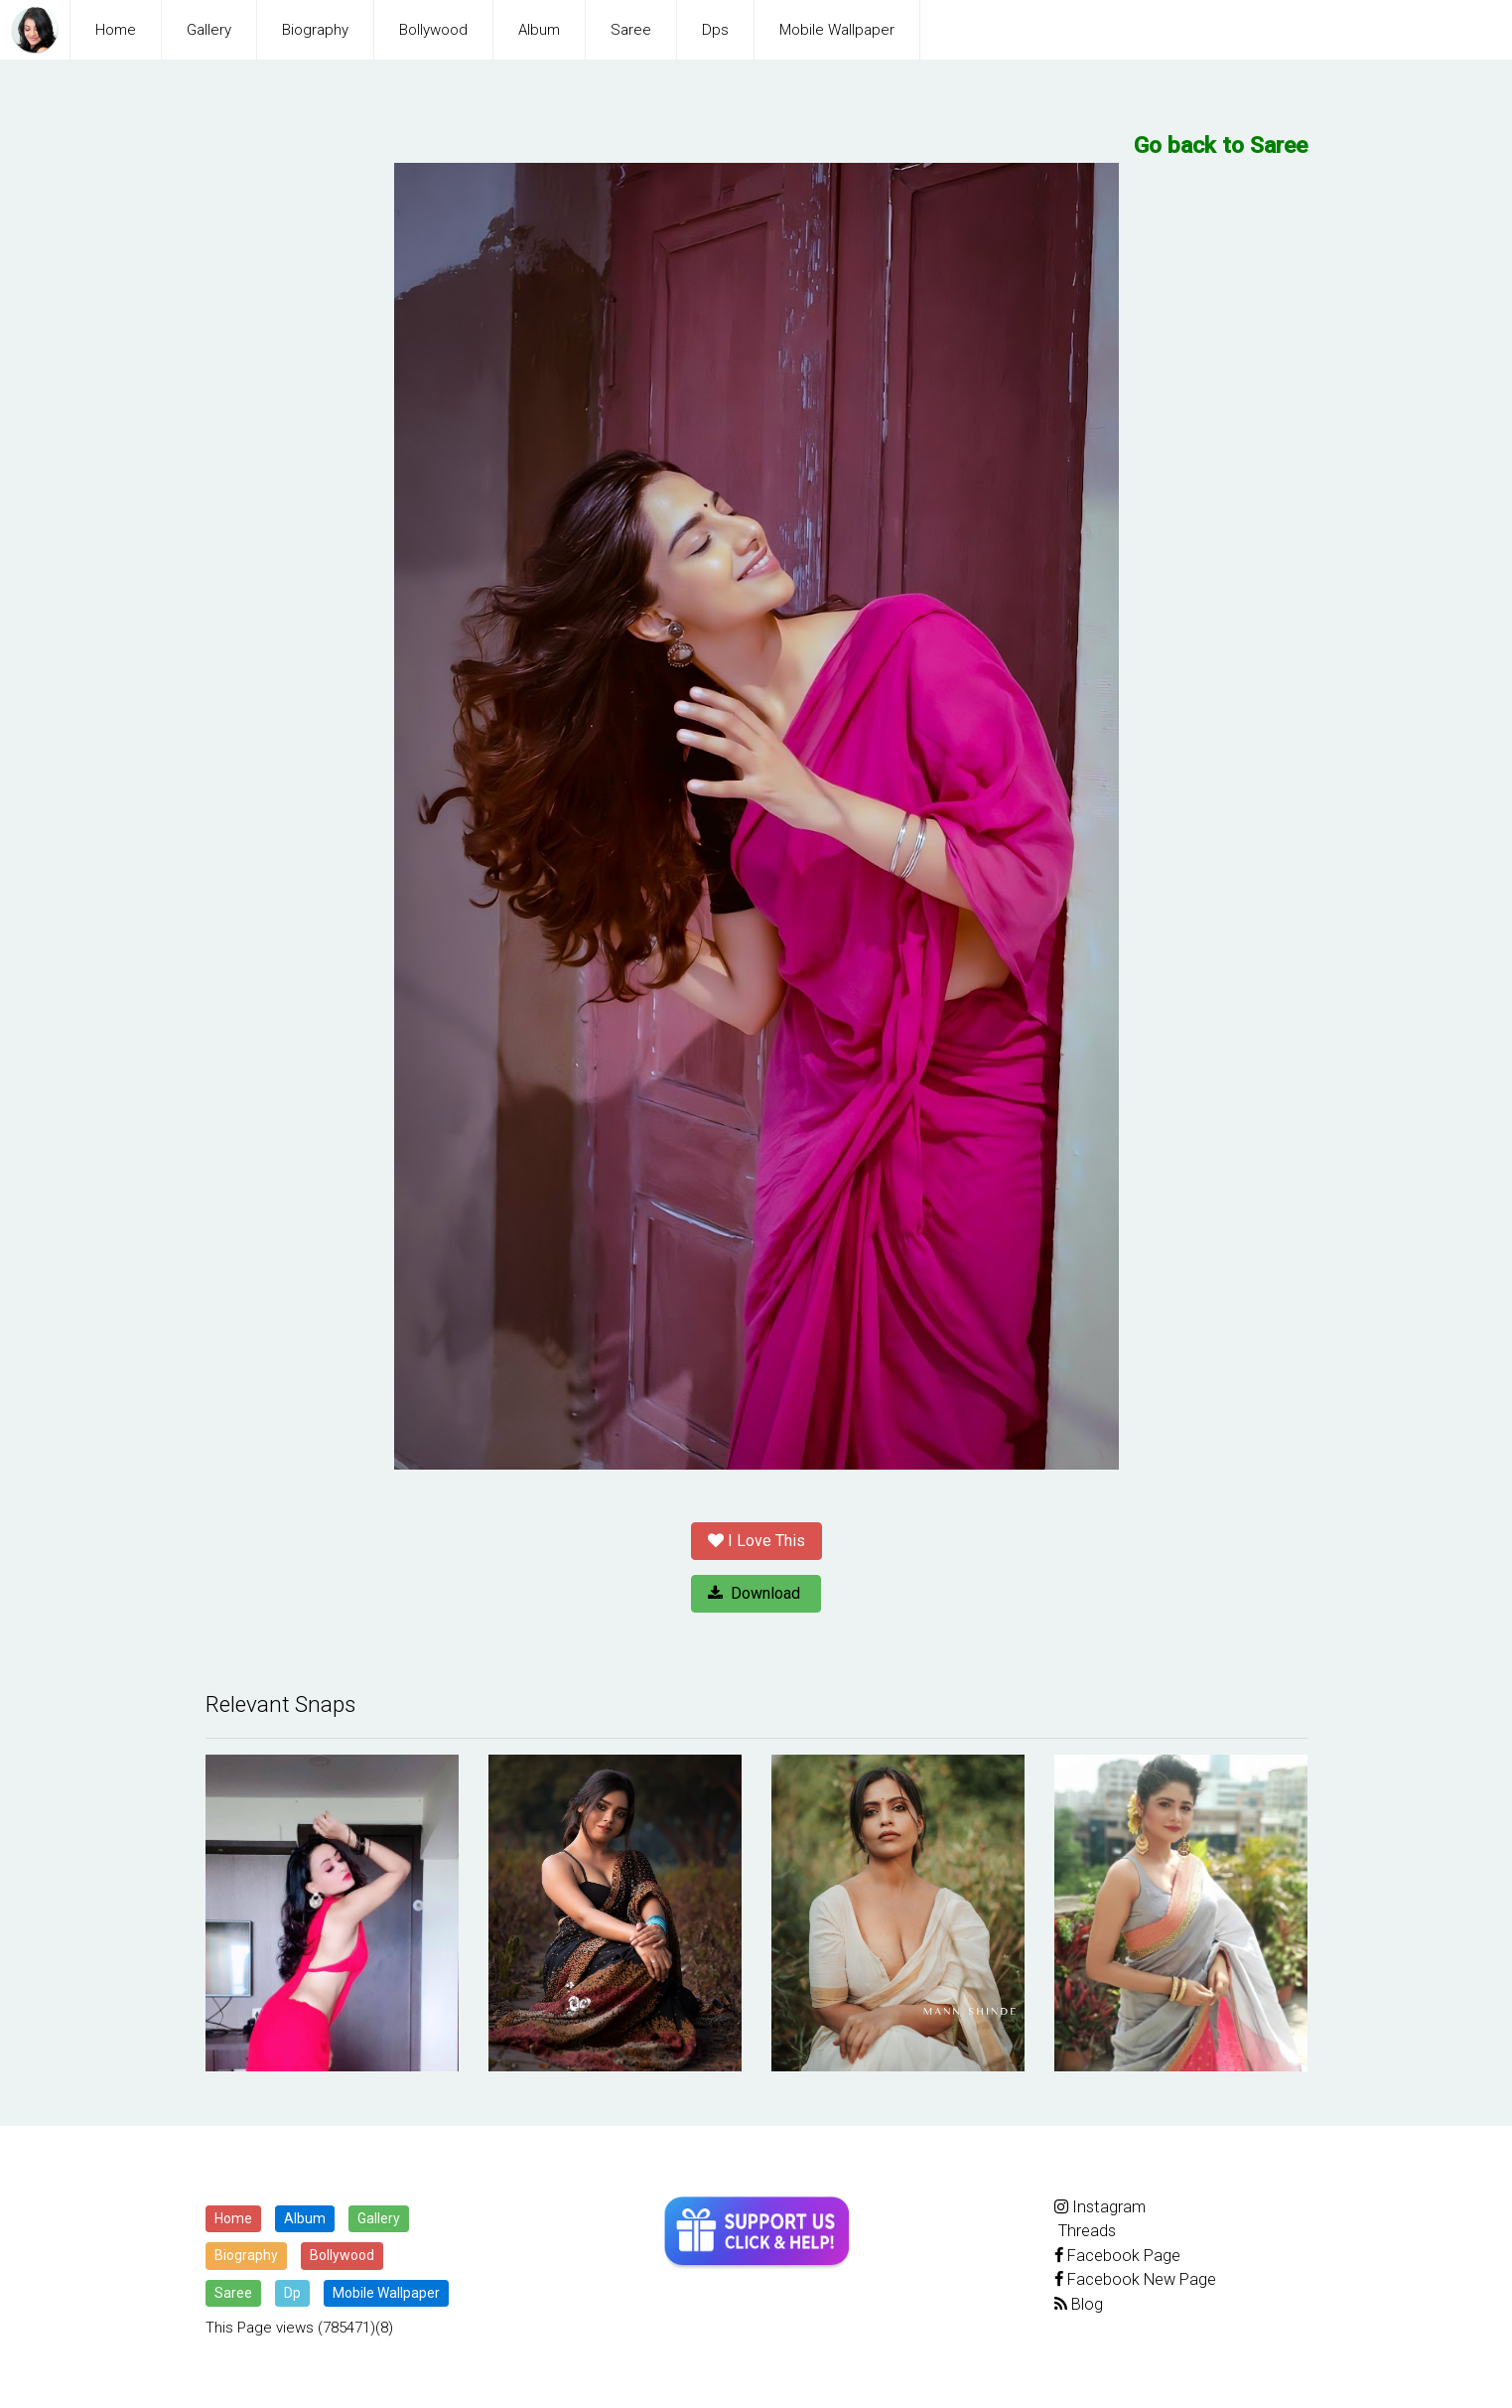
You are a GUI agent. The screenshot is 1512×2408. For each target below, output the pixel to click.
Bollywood (433, 30)
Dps (715, 30)
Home (115, 30)
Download (756, 1593)
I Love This (756, 1540)
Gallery (209, 30)
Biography (315, 30)
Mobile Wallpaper (836, 30)
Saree (631, 30)
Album (539, 30)
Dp (292, 2292)
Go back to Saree (1221, 145)
